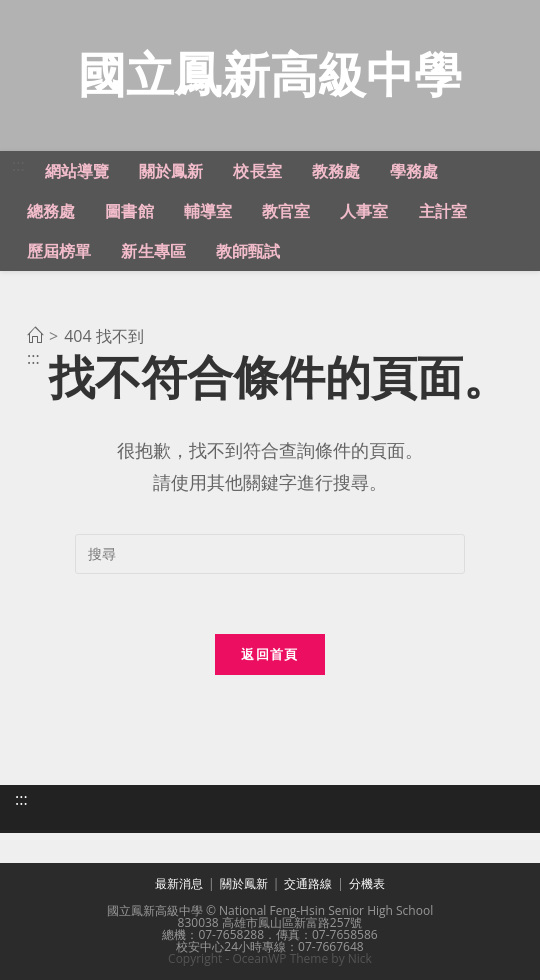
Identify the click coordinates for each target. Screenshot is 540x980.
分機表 (367, 883)
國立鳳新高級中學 (270, 73)
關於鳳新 (244, 883)
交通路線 (308, 883)
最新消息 (179, 883)
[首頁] (35, 336)
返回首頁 (269, 654)
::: (18, 165)
